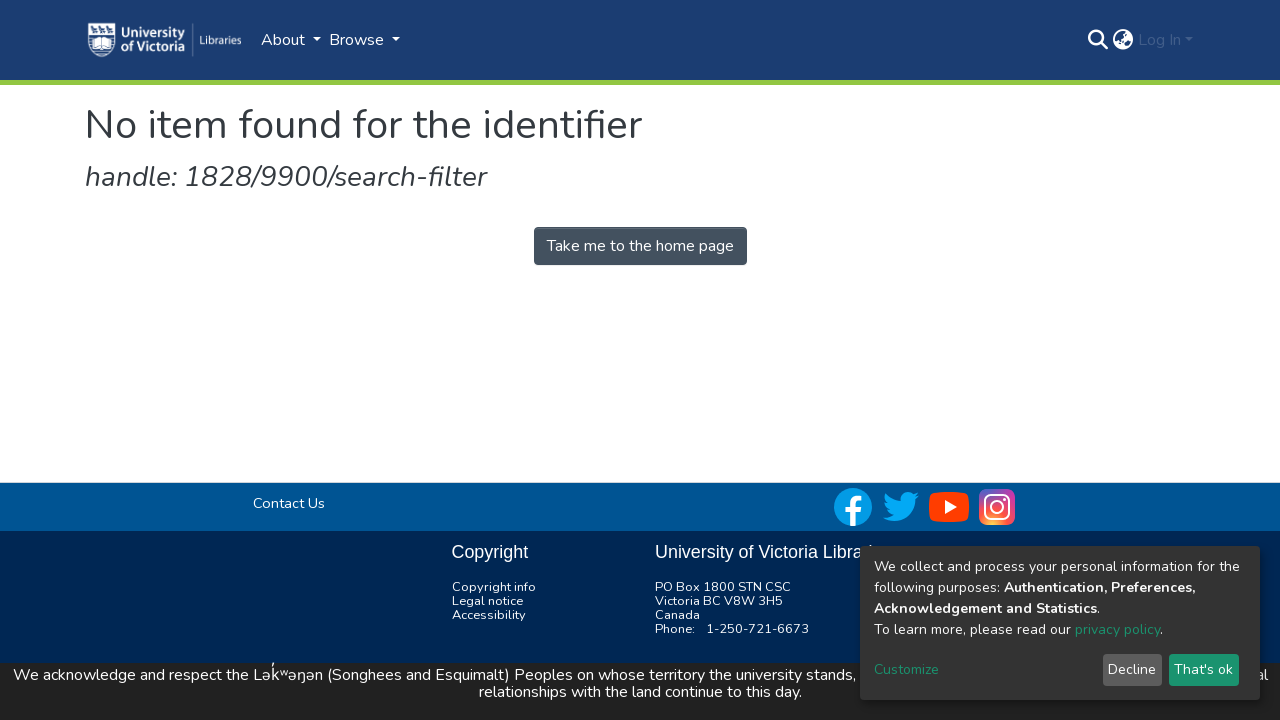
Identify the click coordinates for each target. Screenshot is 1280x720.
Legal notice (487, 601)
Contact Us (289, 503)
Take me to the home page (640, 246)
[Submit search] (1098, 40)
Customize (906, 669)
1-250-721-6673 (757, 629)
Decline (1132, 669)
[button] (1123, 40)
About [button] (285, 40)
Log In (1159, 40)
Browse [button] (358, 40)
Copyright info (494, 587)
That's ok (1203, 669)
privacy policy (1117, 629)
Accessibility (489, 615)
